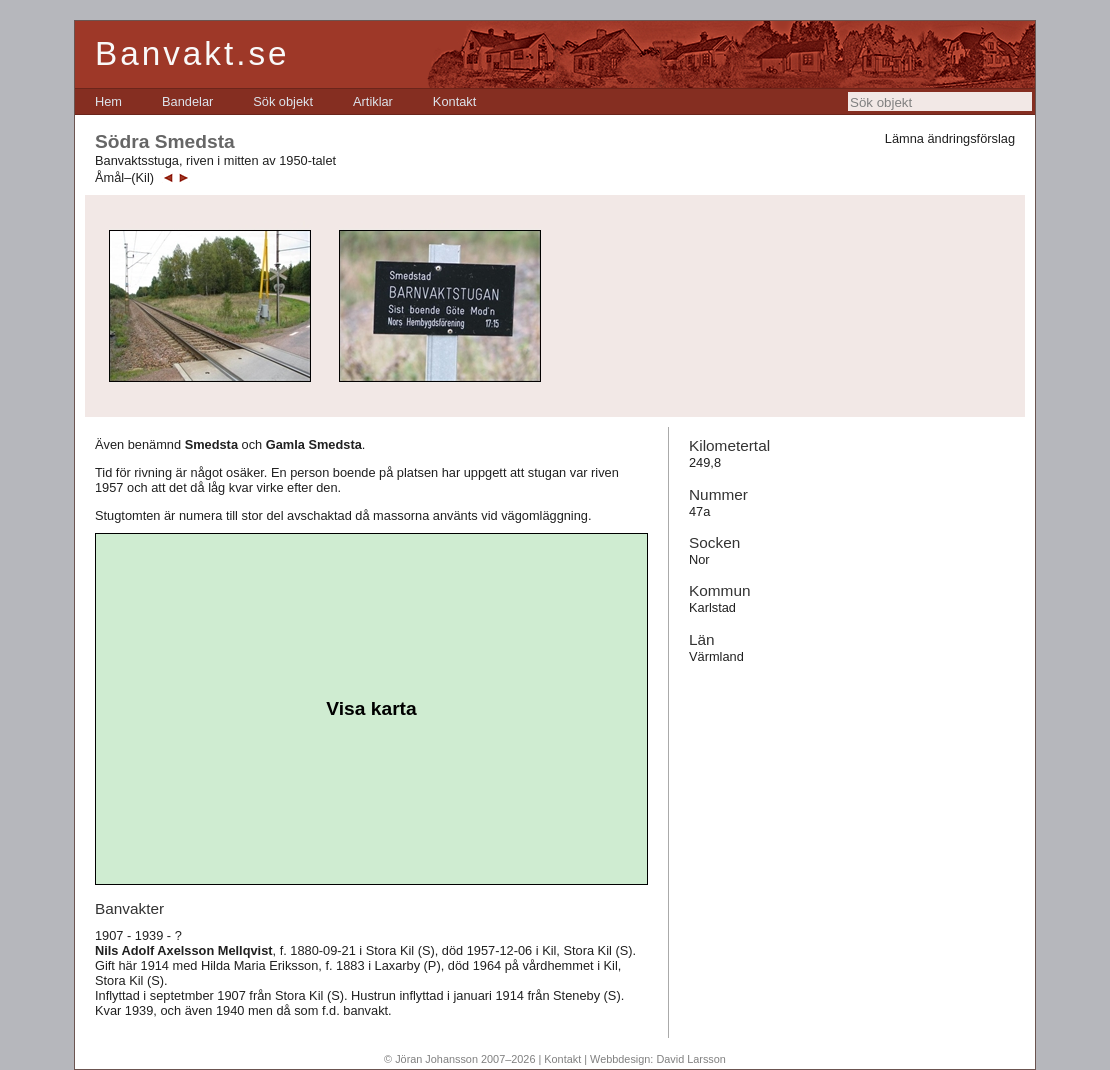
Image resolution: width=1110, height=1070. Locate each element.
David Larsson (691, 1059)
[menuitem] (108, 101)
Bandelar (187, 101)
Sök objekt (283, 101)
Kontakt (454, 101)
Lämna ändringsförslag (950, 138)
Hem (108, 101)
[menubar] (285, 101)
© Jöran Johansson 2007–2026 (459, 1059)
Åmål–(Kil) (124, 177)
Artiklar (373, 101)
